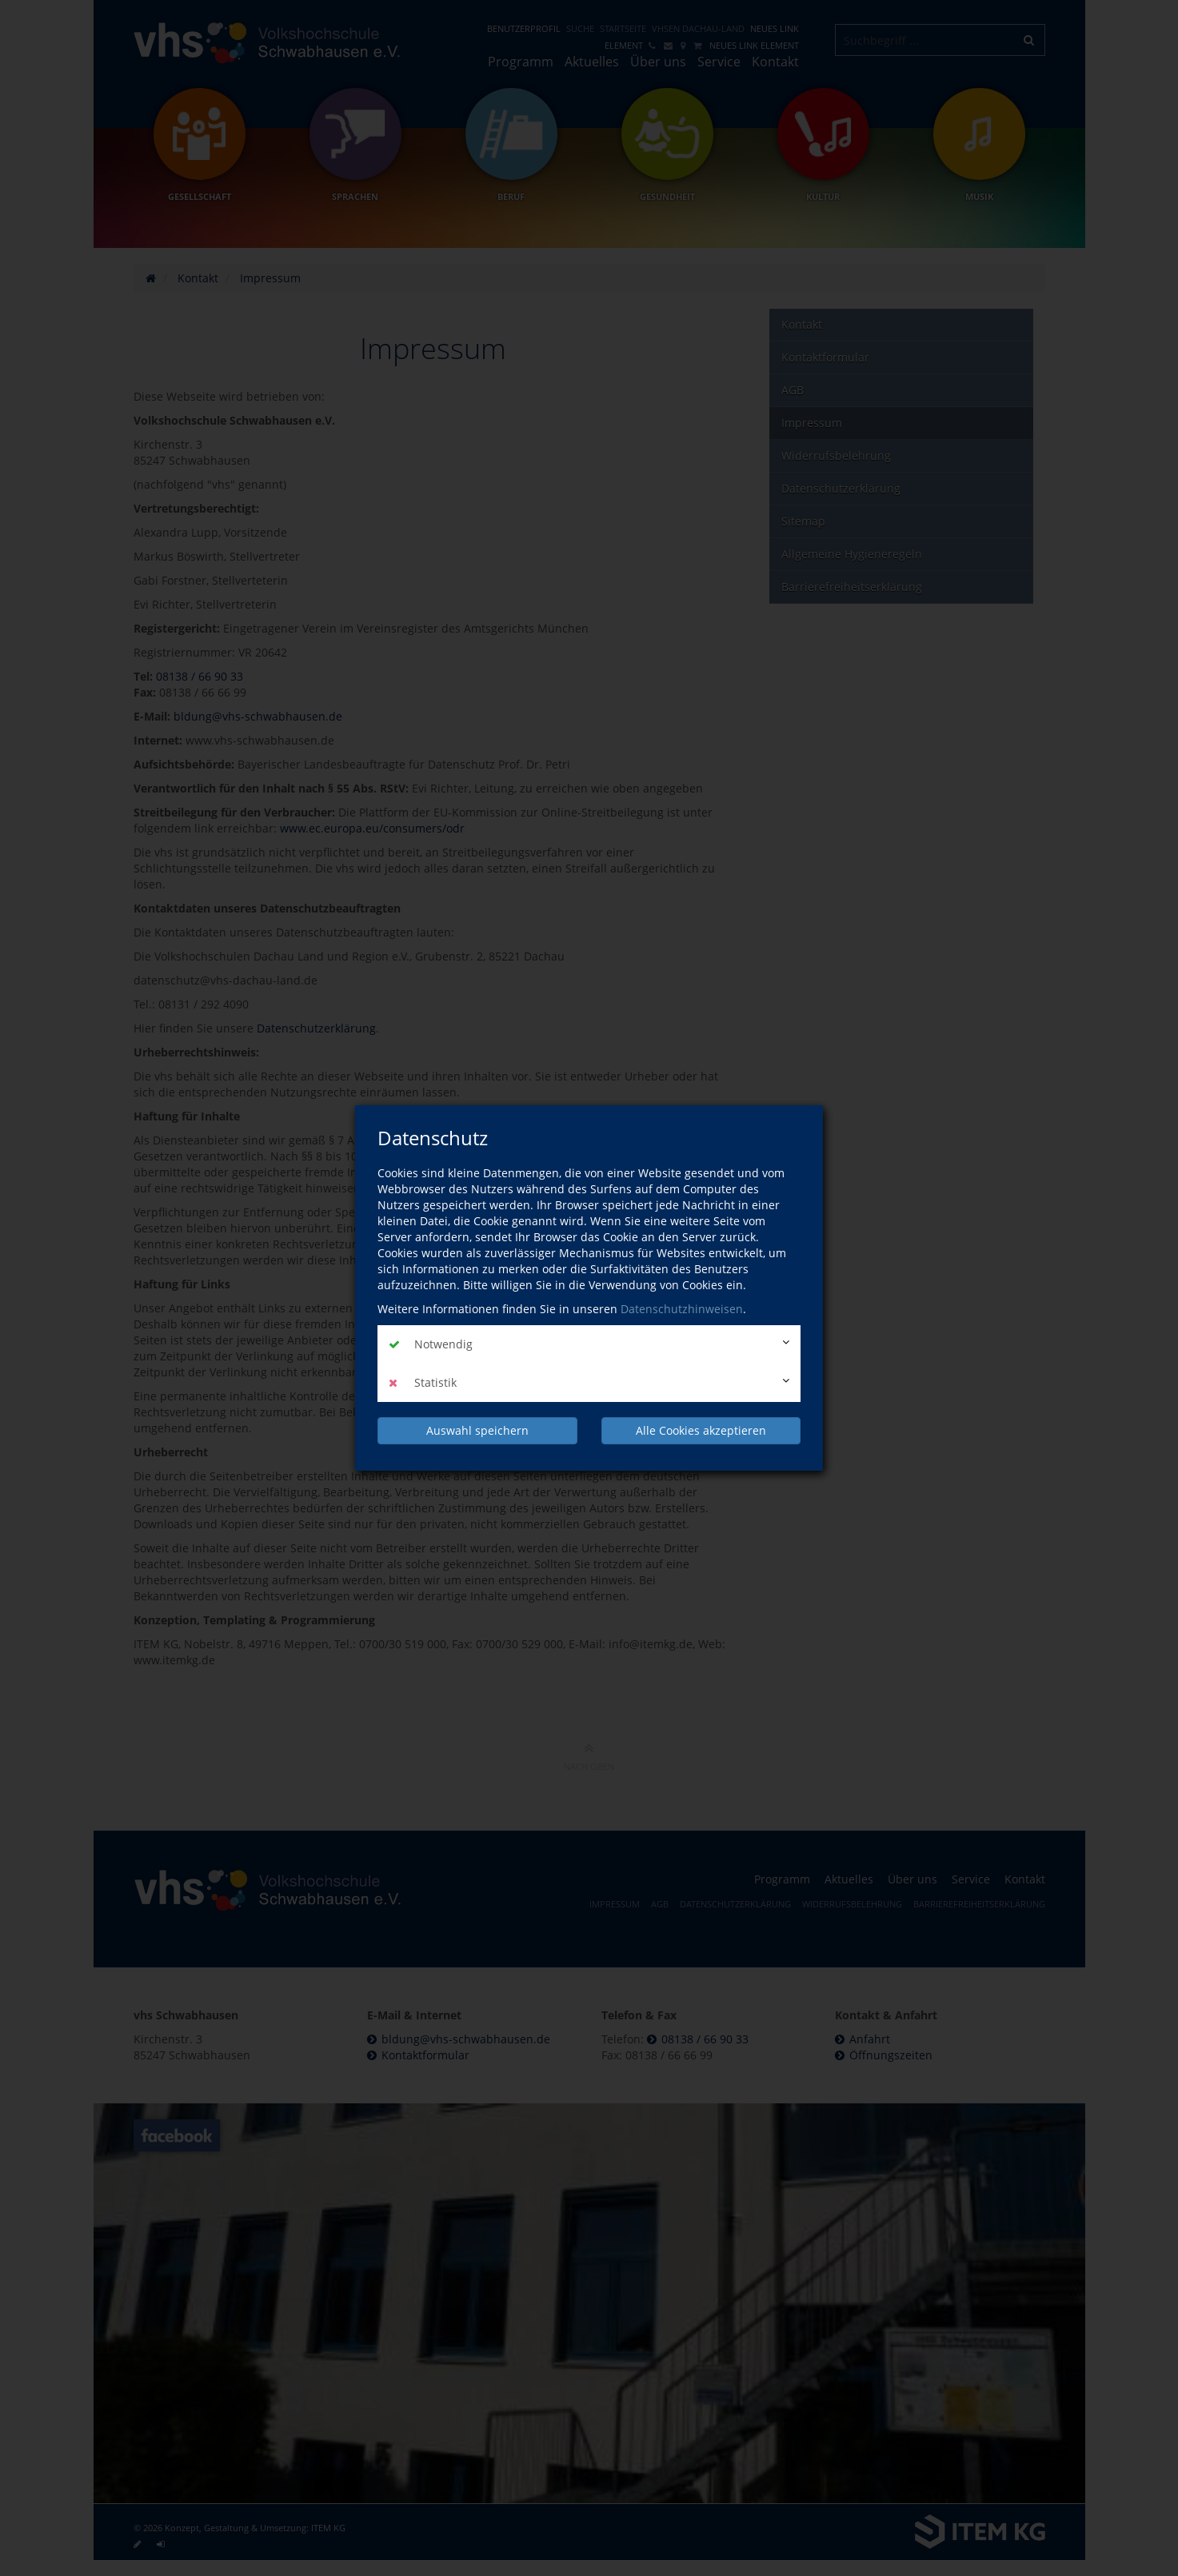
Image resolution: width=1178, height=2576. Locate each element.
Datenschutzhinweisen (682, 1308)
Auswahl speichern (477, 1430)
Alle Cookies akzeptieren (701, 1430)
